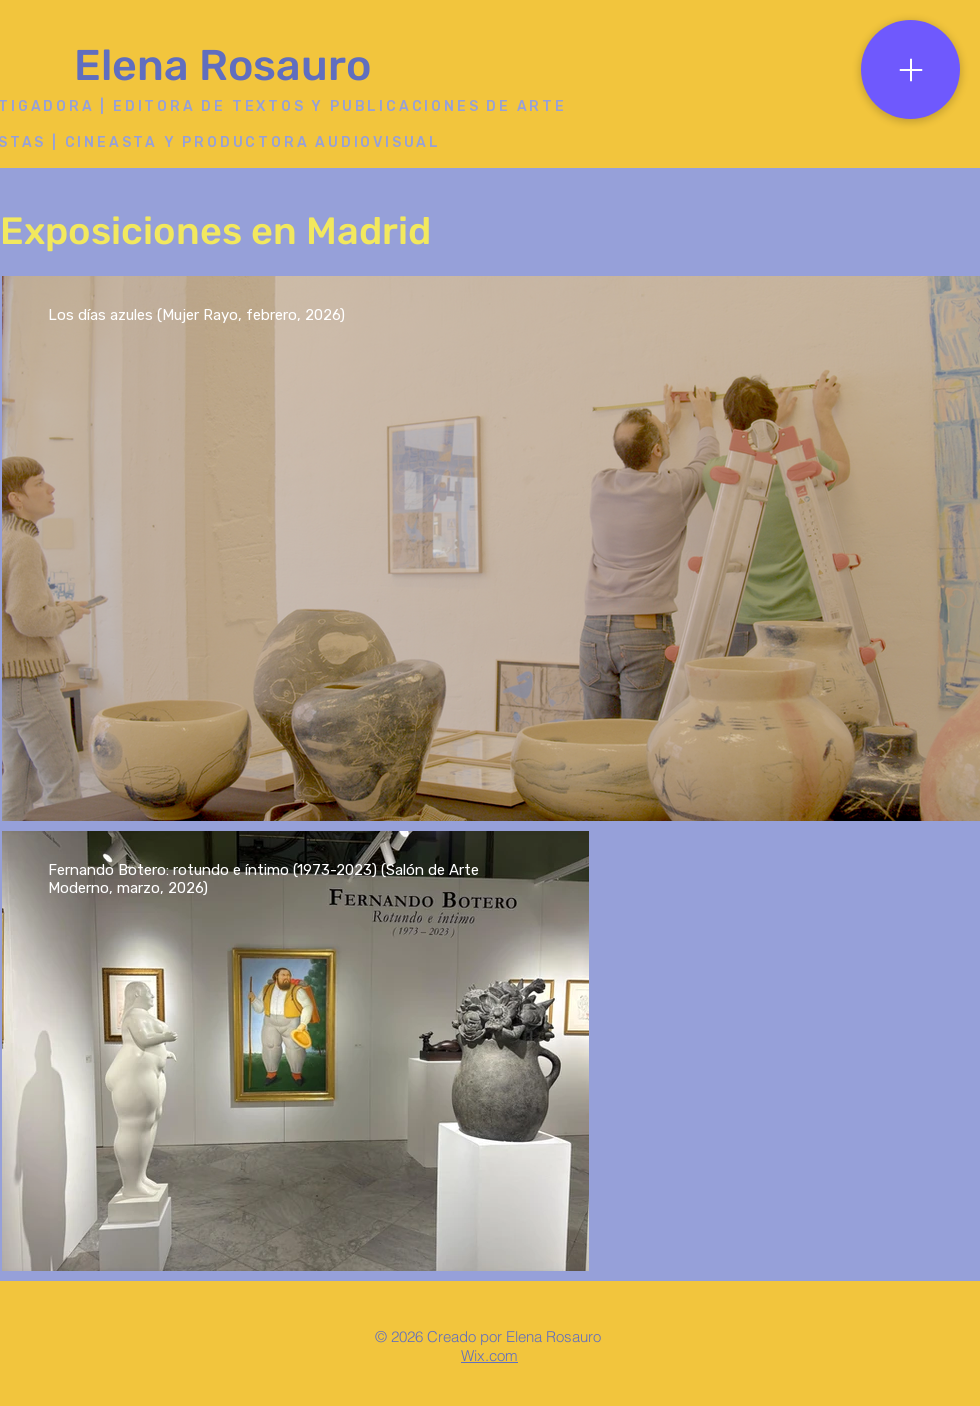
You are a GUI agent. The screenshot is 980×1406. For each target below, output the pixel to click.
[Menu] (910, 69)
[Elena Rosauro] (229, 66)
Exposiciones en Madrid (215, 231)
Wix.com (489, 1355)
